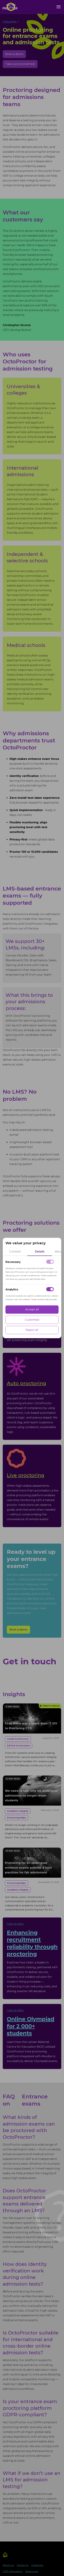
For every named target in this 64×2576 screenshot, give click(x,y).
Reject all (32, 1330)
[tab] (15, 1252)
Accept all (32, 1309)
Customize (32, 1319)
